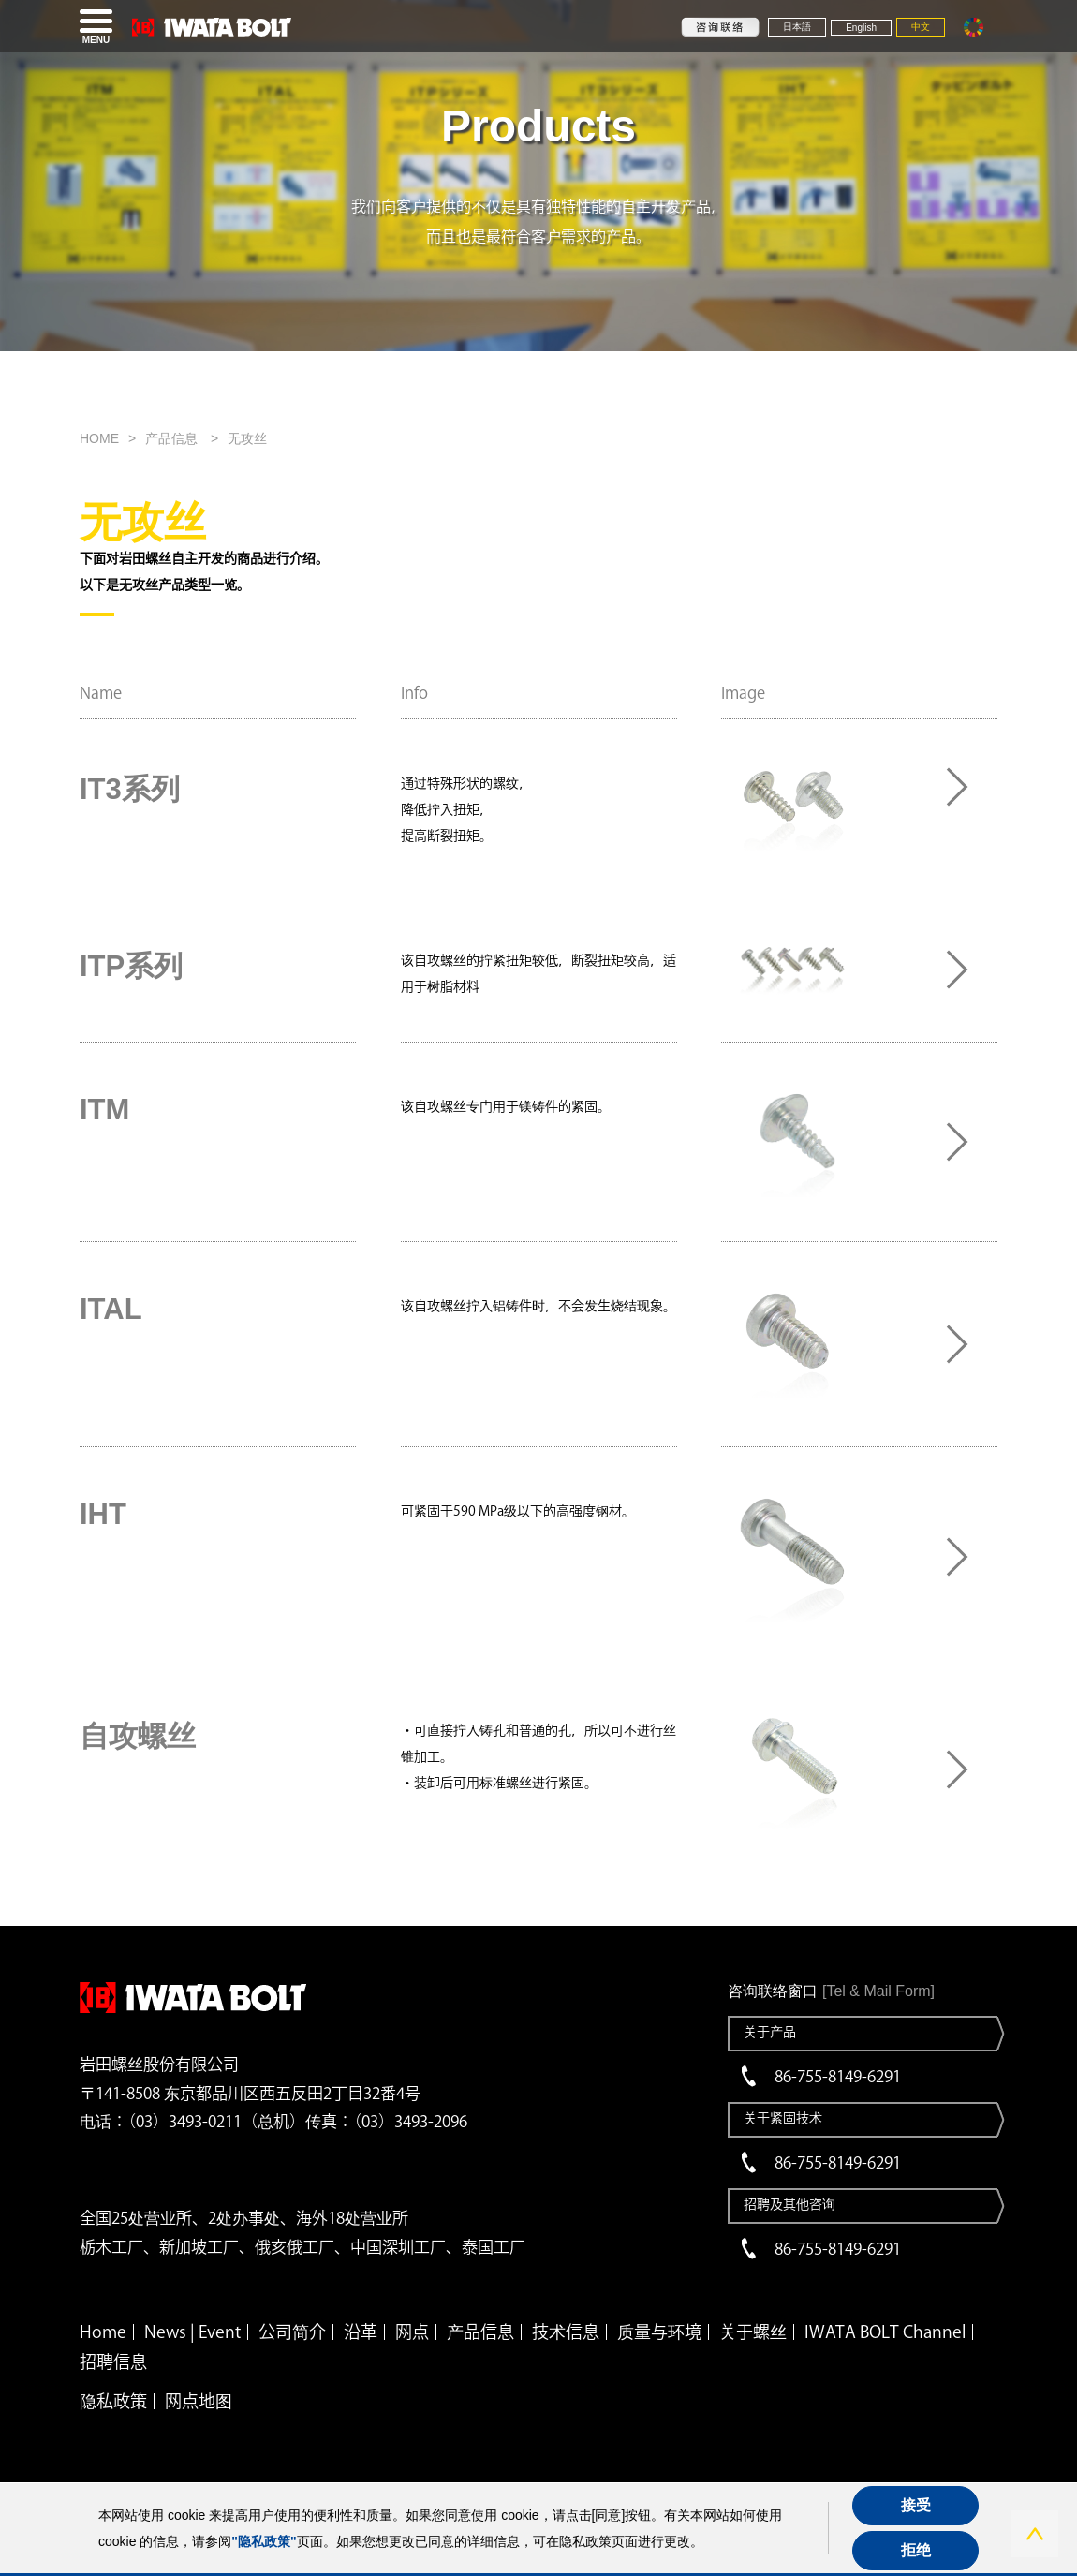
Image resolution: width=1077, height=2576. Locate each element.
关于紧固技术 (783, 2117)
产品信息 (173, 438)
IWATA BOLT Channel (885, 2331)
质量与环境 (659, 2331)
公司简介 (292, 2331)
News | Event (192, 2331)
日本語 (797, 27)
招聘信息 (113, 2361)
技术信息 (565, 2331)
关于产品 (770, 2031)
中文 (920, 27)
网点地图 (198, 2400)
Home (103, 2331)
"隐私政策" (263, 2541)
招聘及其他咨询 (789, 2204)
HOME (99, 438)
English (861, 27)
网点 (412, 2331)
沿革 (360, 2331)
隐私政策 (113, 2400)
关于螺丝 (753, 2331)
